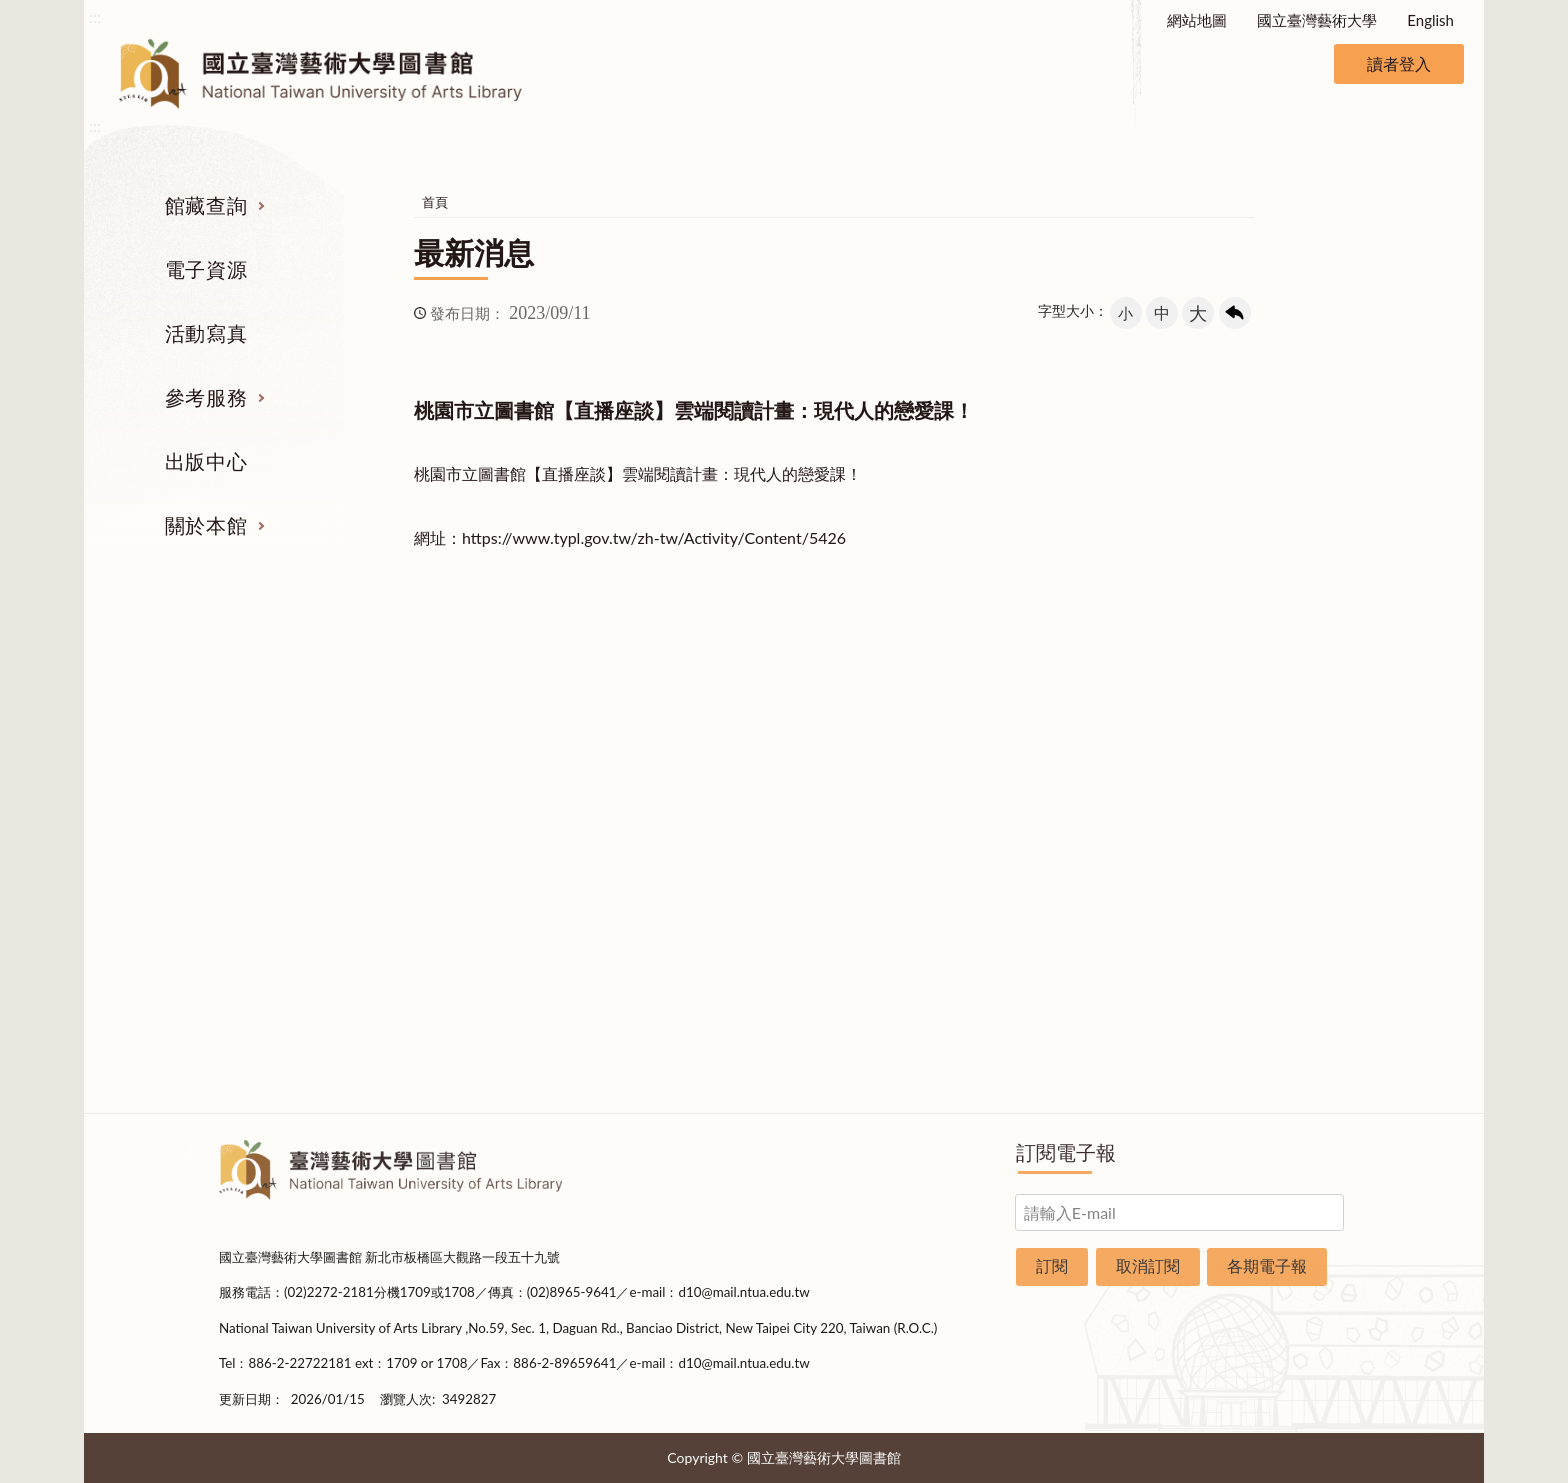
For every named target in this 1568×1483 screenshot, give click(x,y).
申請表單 (1272, 988)
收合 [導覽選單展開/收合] (1332, 621)
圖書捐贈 (1272, 1026)
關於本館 (206, 525)
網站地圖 (1197, 20)
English (1430, 20)
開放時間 (1272, 913)
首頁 (435, 202)
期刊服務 (297, 726)
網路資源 (297, 838)
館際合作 (882, 763)
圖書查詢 (297, 763)
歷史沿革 (1272, 801)
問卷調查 (1272, 1063)
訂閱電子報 (1066, 1152)
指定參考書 (881, 726)
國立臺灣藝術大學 (1317, 20)
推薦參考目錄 (882, 876)
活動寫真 (206, 333)
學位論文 (297, 876)
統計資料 (1272, 838)
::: (95, 16)
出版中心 (206, 461)
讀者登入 (1399, 63)
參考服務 (206, 397)
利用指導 (882, 838)
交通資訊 (1272, 951)
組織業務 (1272, 726)
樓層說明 (1272, 763)
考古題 (881, 801)
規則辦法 (1272, 876)
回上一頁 (1235, 313)
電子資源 (206, 269)
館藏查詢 (206, 205)
